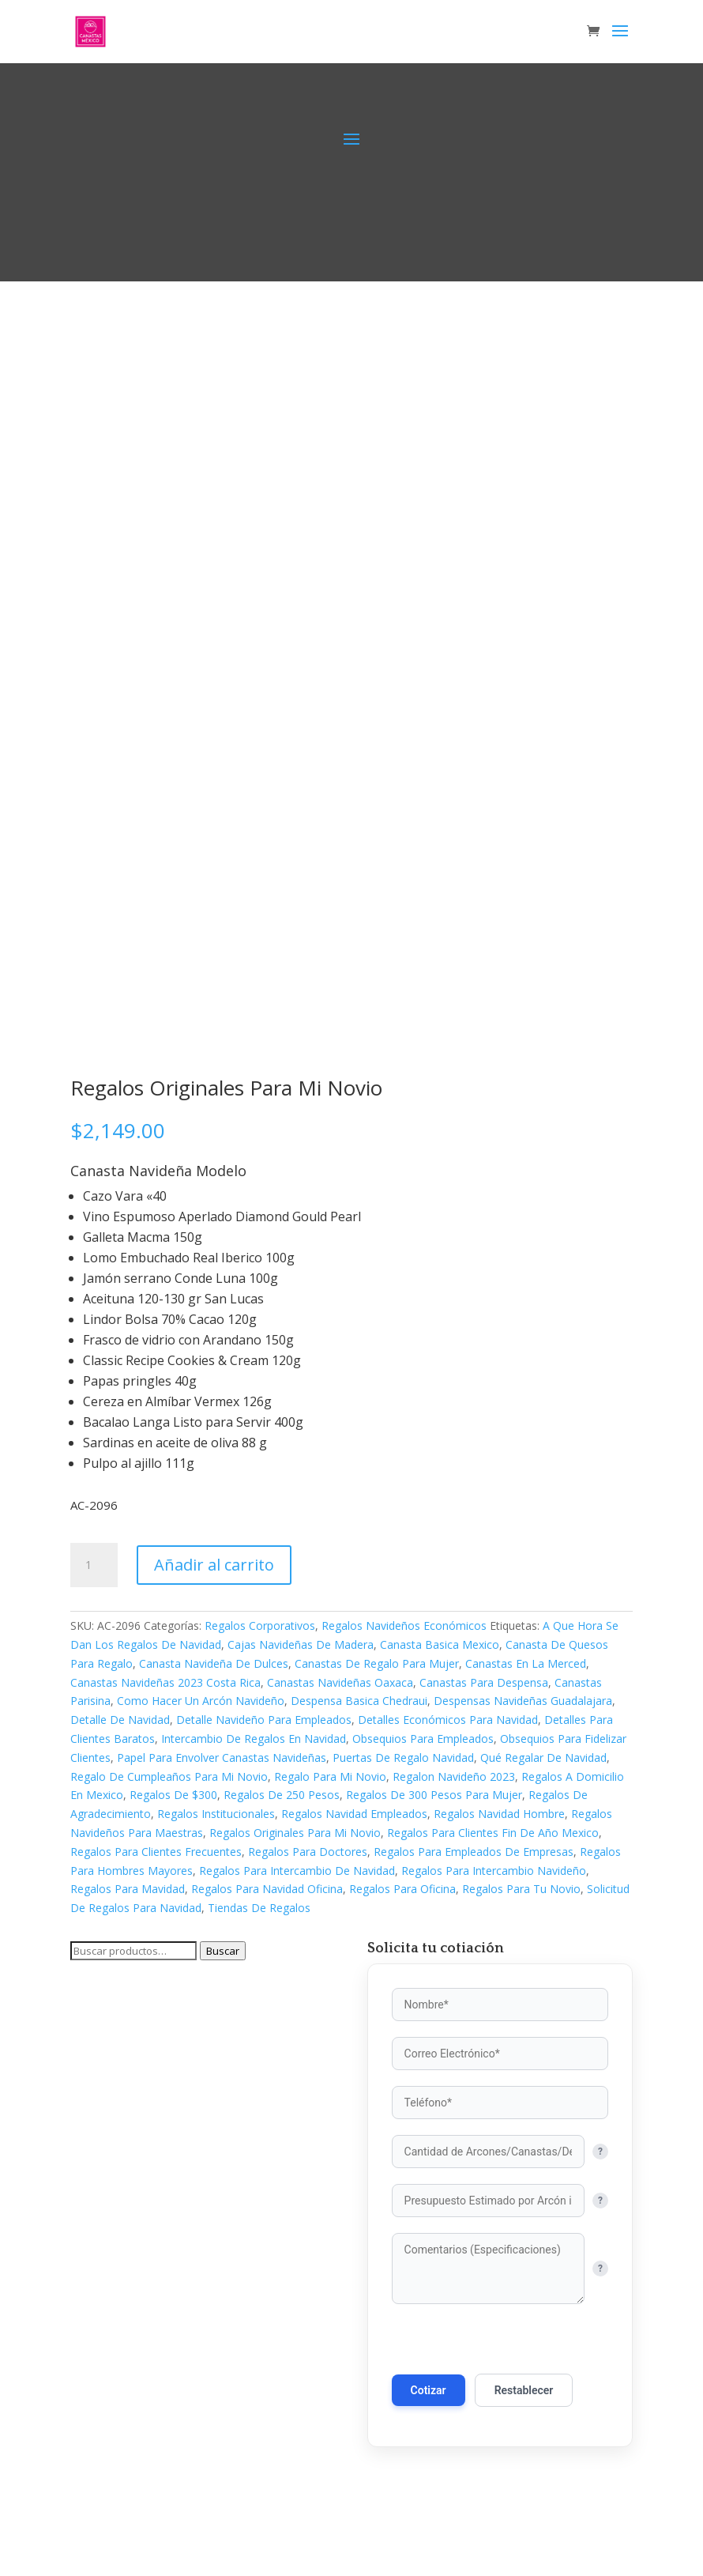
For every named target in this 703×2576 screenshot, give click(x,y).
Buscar (222, 1951)
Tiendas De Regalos (259, 1907)
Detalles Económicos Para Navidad (448, 1719)
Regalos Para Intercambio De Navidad (297, 1870)
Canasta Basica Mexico (439, 1644)
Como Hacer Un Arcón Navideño (200, 1700)
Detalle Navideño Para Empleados (264, 1719)
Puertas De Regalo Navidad (403, 1757)
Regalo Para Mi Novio (330, 1776)
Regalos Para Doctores (307, 1851)
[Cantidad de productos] (94, 1565)
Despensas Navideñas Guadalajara (523, 1700)
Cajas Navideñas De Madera (300, 1644)
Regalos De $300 (173, 1794)
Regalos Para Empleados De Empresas (473, 1851)
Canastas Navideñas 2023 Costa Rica (165, 1682)
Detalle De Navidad (120, 1719)
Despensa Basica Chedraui (359, 1700)
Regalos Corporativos (260, 1625)
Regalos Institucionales (216, 1813)
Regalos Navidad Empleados (354, 1813)
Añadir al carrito (214, 1564)
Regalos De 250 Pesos (282, 1794)
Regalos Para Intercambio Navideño (493, 1870)
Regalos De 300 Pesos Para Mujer (434, 1794)
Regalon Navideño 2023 (454, 1776)
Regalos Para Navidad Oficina (267, 1888)
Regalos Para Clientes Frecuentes (156, 1851)
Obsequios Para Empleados (423, 1738)
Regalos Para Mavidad (127, 1888)
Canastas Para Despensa (483, 1682)
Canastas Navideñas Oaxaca (340, 1682)
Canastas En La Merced (525, 1663)
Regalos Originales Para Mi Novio (295, 1832)
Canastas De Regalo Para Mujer (377, 1663)
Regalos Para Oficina (402, 1888)
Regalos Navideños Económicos (404, 1625)
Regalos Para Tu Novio (521, 1888)
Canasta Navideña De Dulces (213, 1663)
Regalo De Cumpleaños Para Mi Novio (169, 1776)
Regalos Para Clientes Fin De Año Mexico (493, 1832)
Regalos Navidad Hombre (499, 1813)
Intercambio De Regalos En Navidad (253, 1738)
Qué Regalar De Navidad (543, 1757)
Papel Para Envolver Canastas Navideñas (221, 1757)
